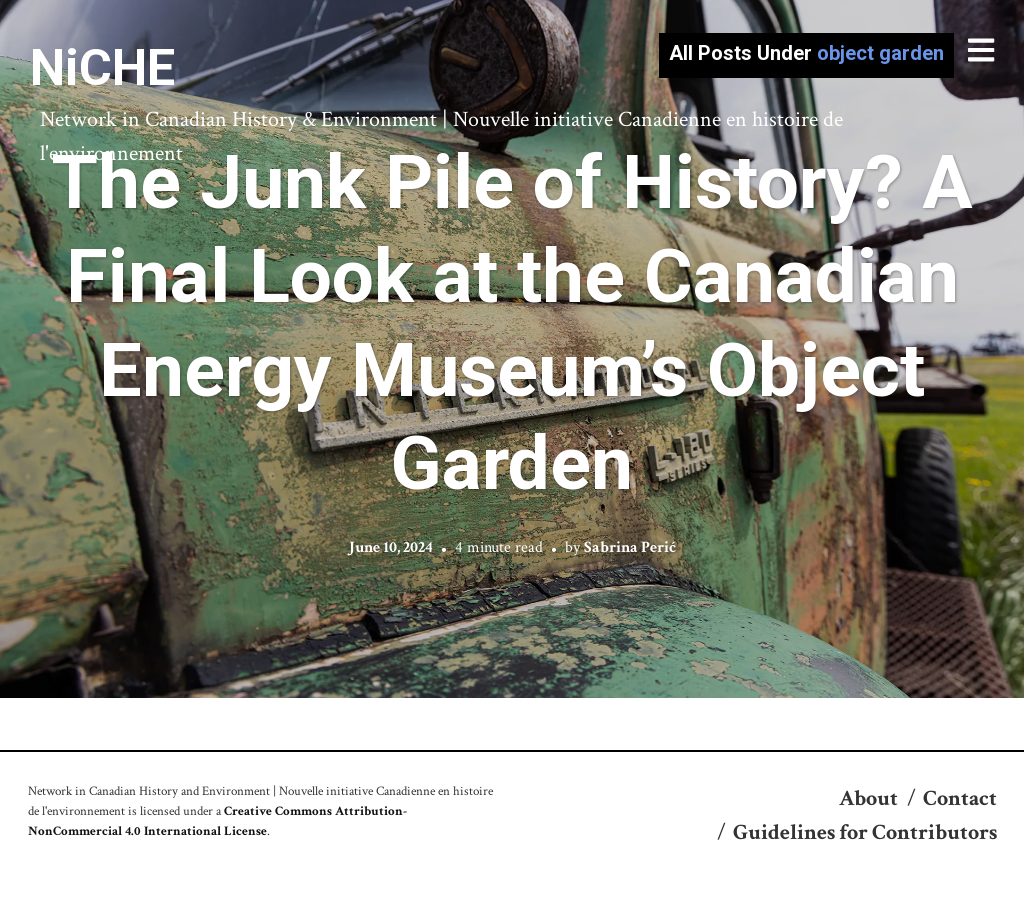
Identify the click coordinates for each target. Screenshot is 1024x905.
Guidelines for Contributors (865, 832)
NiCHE (102, 68)
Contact (960, 798)
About (868, 798)
